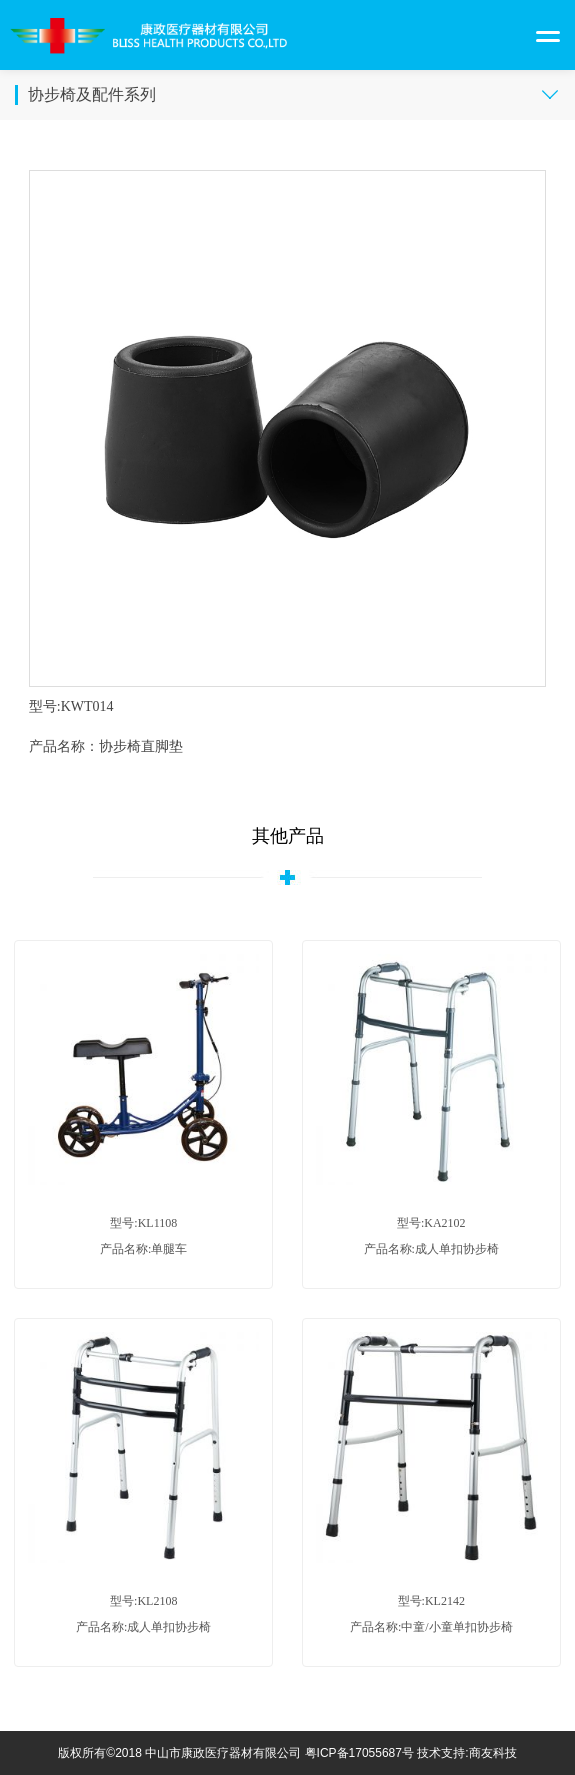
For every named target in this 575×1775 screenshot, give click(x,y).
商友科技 (493, 1753)
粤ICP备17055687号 (359, 1753)
